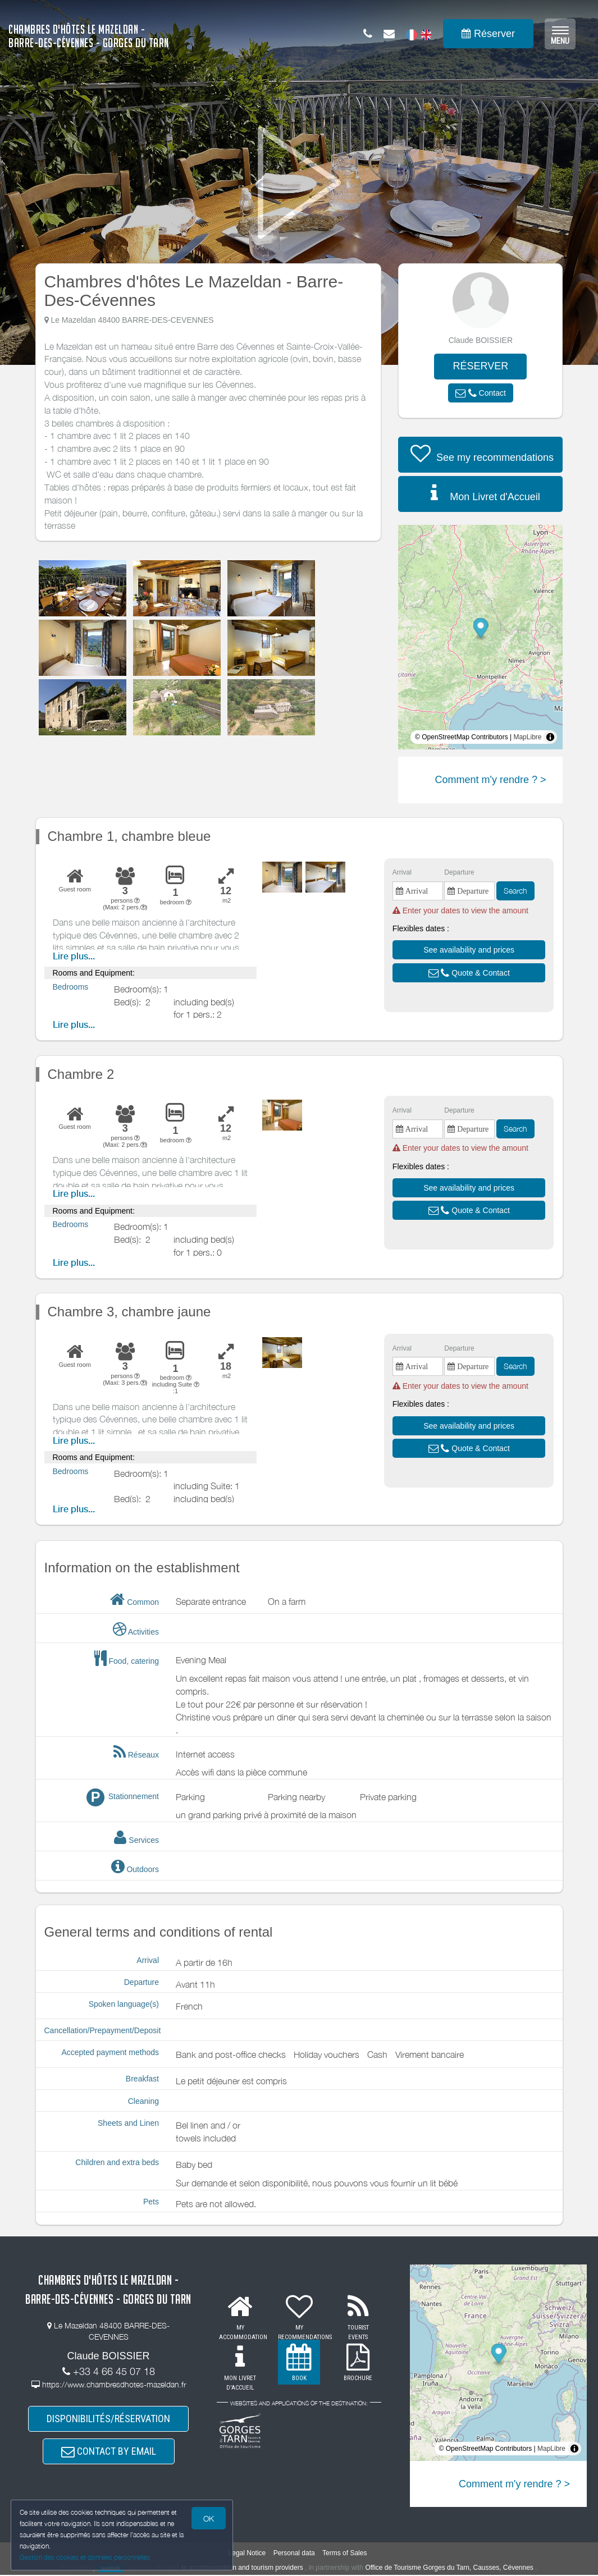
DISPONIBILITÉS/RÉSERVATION (108, 2419)
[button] (480, 392)
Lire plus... (74, 956)
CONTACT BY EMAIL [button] (108, 2452)
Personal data (294, 2553)
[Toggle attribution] (550, 737)
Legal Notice (247, 2553)
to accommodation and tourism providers (242, 2568)
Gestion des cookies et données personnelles (85, 2557)
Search (515, 890)
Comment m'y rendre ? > (490, 779)
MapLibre (527, 737)
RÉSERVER (480, 366)
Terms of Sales (344, 2553)
